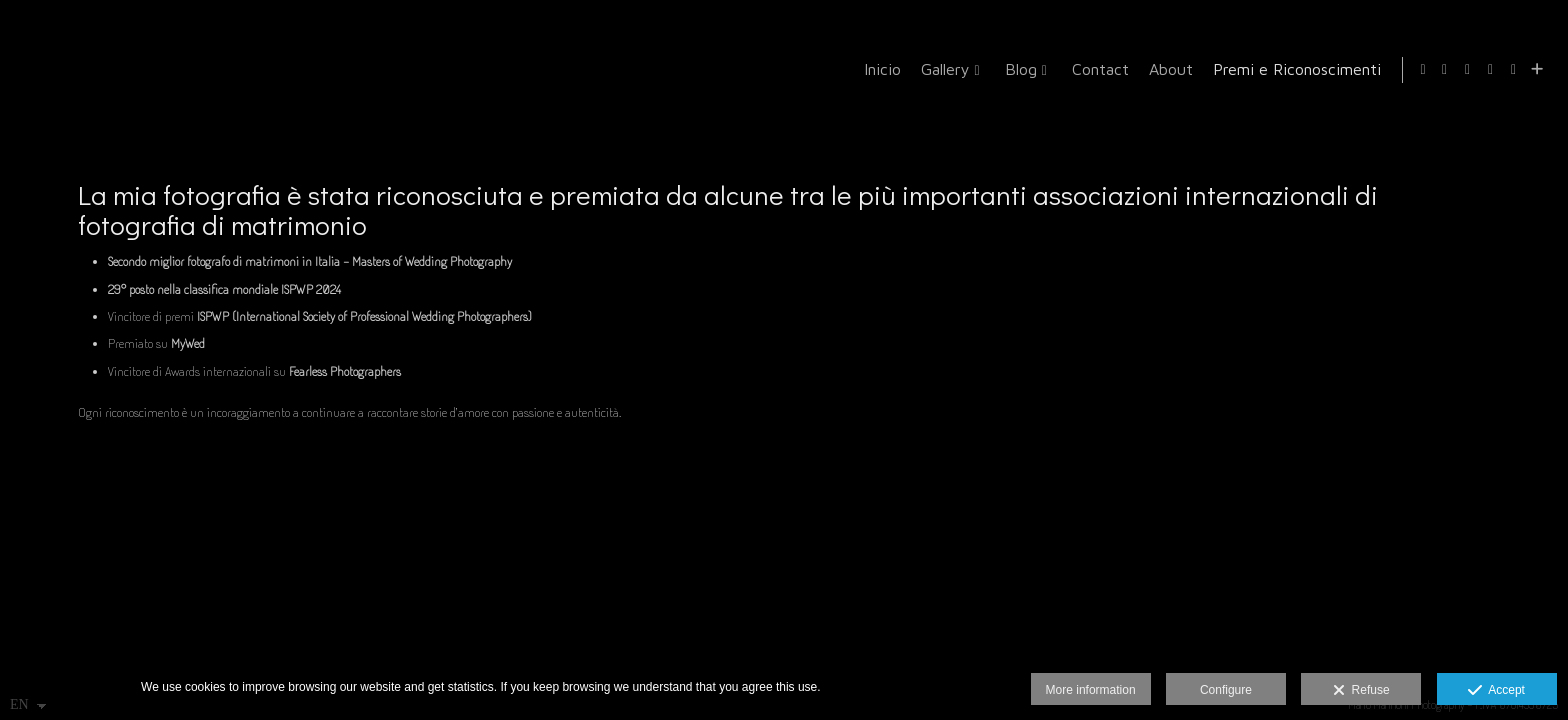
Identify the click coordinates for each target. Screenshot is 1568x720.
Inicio (878, 69)
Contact (1096, 69)
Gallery (941, 69)
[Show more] (1537, 70)
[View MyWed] (1514, 70)
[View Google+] (1491, 70)
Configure (1226, 690)
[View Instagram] (1468, 70)
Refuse (1361, 691)
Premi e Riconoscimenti (1293, 69)
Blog (1017, 69)
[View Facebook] (1445, 70)
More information (1091, 690)
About (1167, 69)
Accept (1496, 691)
